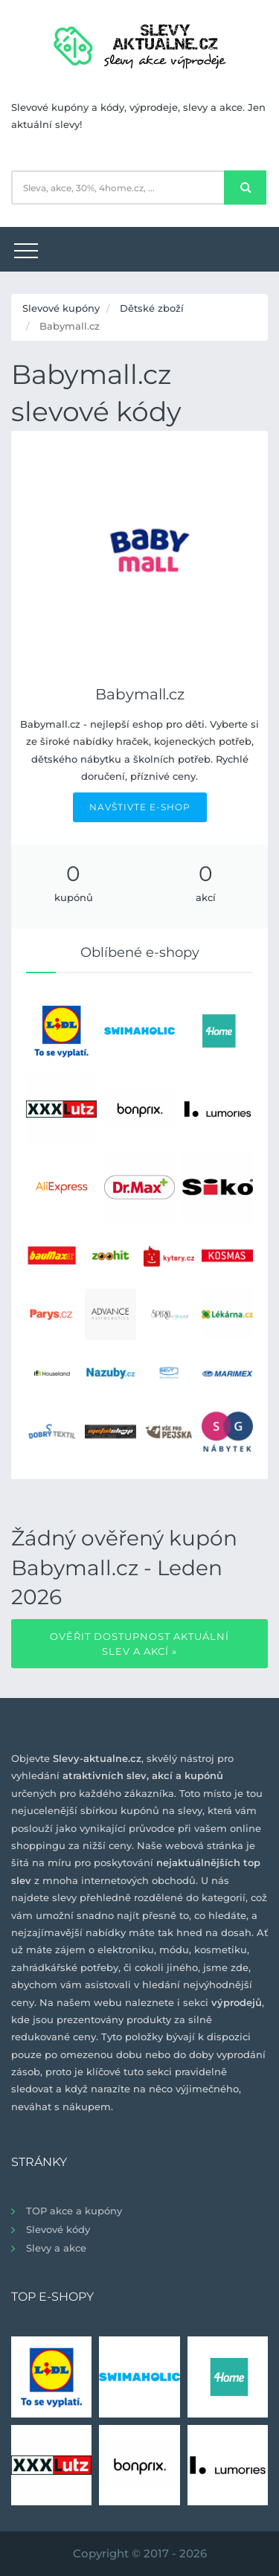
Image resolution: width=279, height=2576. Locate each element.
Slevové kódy (58, 2229)
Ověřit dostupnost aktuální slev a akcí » (139, 1643)
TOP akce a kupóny (74, 2211)
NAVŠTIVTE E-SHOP (139, 807)
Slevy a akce (56, 2248)
